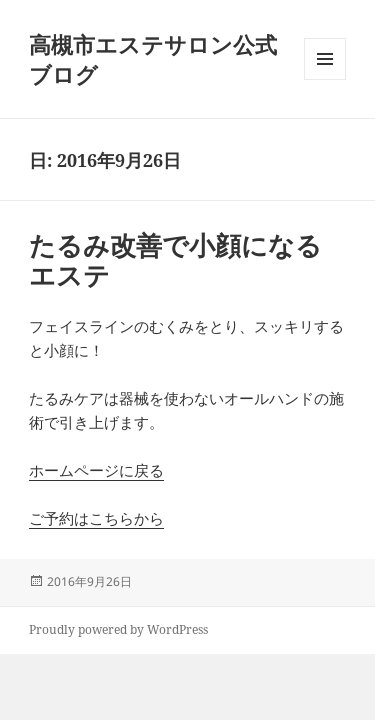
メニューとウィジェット (325, 79)
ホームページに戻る (96, 470)
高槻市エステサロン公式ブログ (153, 59)
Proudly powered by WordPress (118, 629)
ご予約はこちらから (96, 518)
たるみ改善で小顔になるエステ (175, 260)
